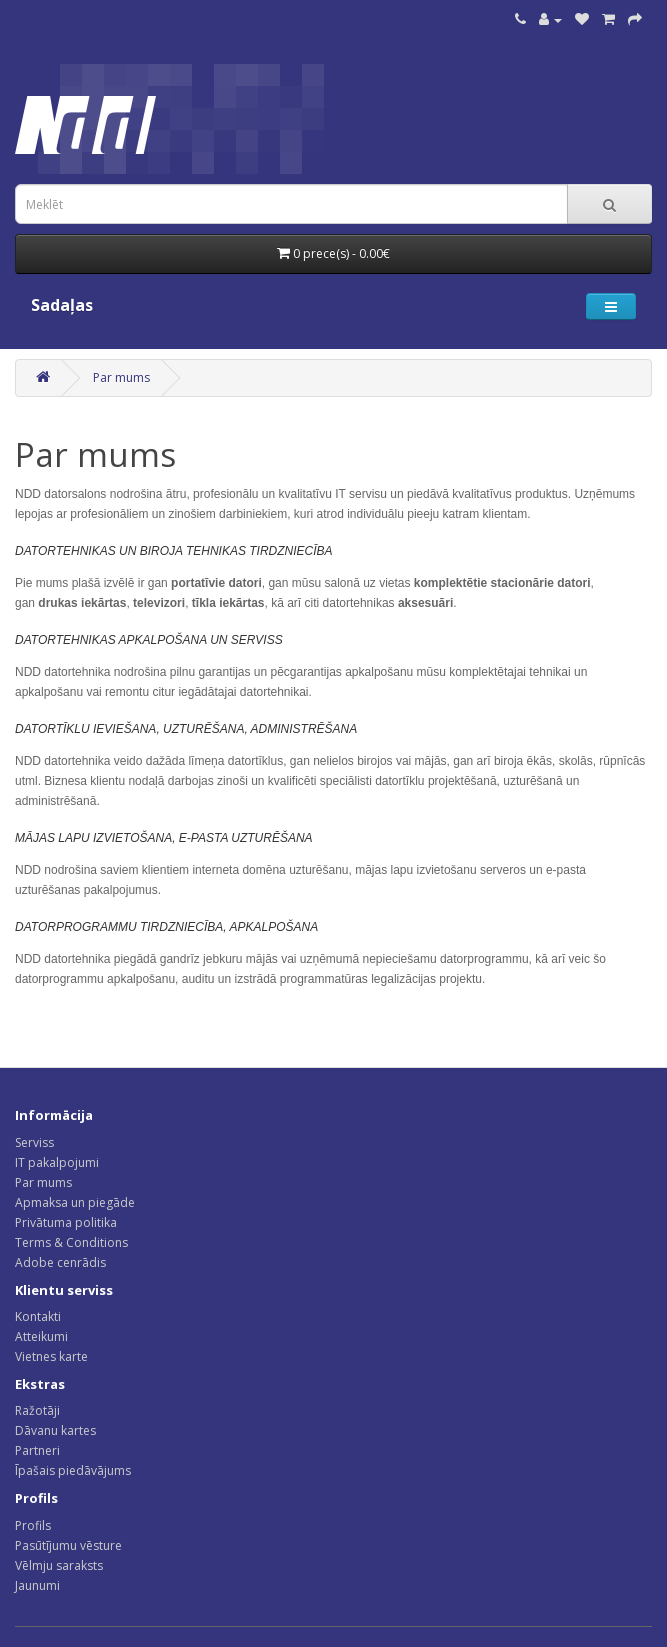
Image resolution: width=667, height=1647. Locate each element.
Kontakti (38, 1316)
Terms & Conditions (71, 1242)
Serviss (34, 1142)
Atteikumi (41, 1336)
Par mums (121, 377)
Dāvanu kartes (55, 1430)
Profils (33, 1525)
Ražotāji (37, 1410)
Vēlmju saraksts (59, 1565)
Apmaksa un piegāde (75, 1202)
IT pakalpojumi (57, 1162)
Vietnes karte (51, 1356)
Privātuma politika (66, 1222)
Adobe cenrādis (60, 1262)
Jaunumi (37, 1585)
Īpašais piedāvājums (73, 1470)
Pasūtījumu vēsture (68, 1545)
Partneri (37, 1450)
